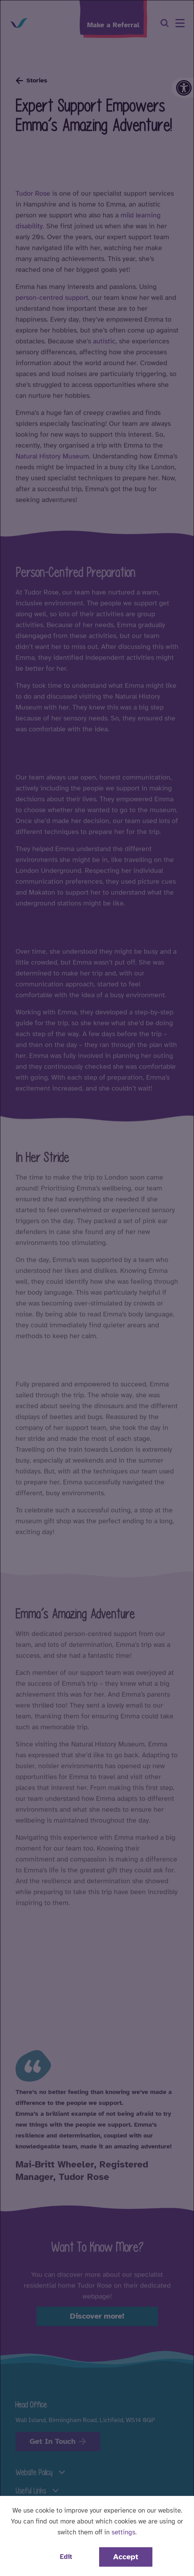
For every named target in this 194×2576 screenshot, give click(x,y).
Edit (66, 2557)
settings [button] (123, 2532)
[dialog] (97, 1288)
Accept (125, 2557)
